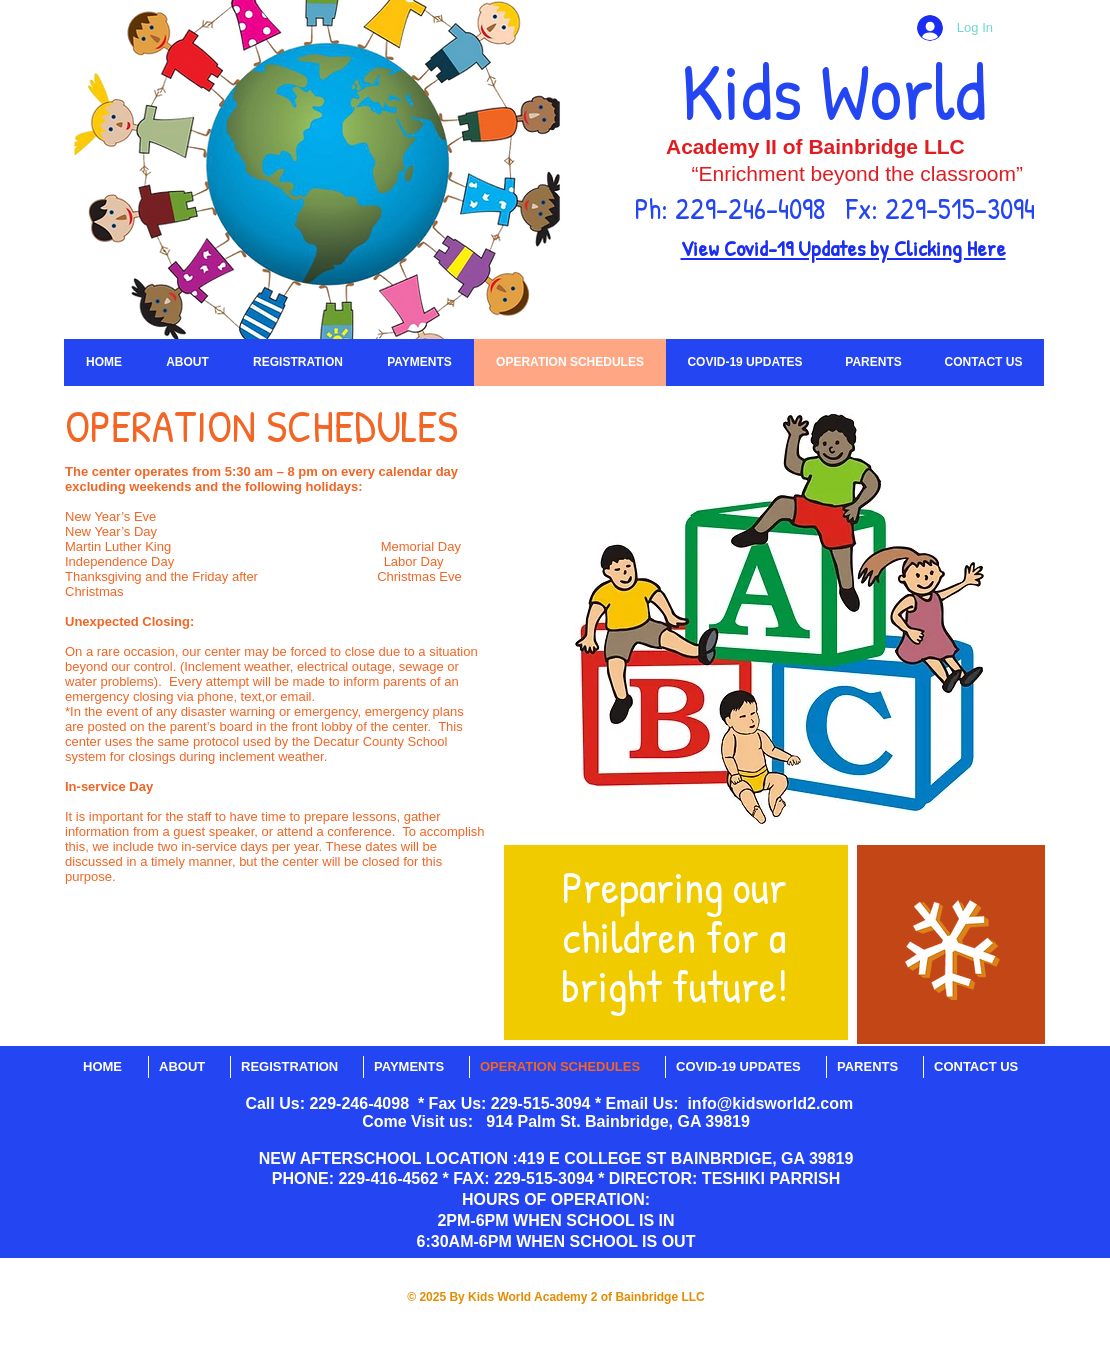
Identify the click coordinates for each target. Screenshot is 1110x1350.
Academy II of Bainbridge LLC (815, 146)
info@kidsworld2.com (770, 1103)
